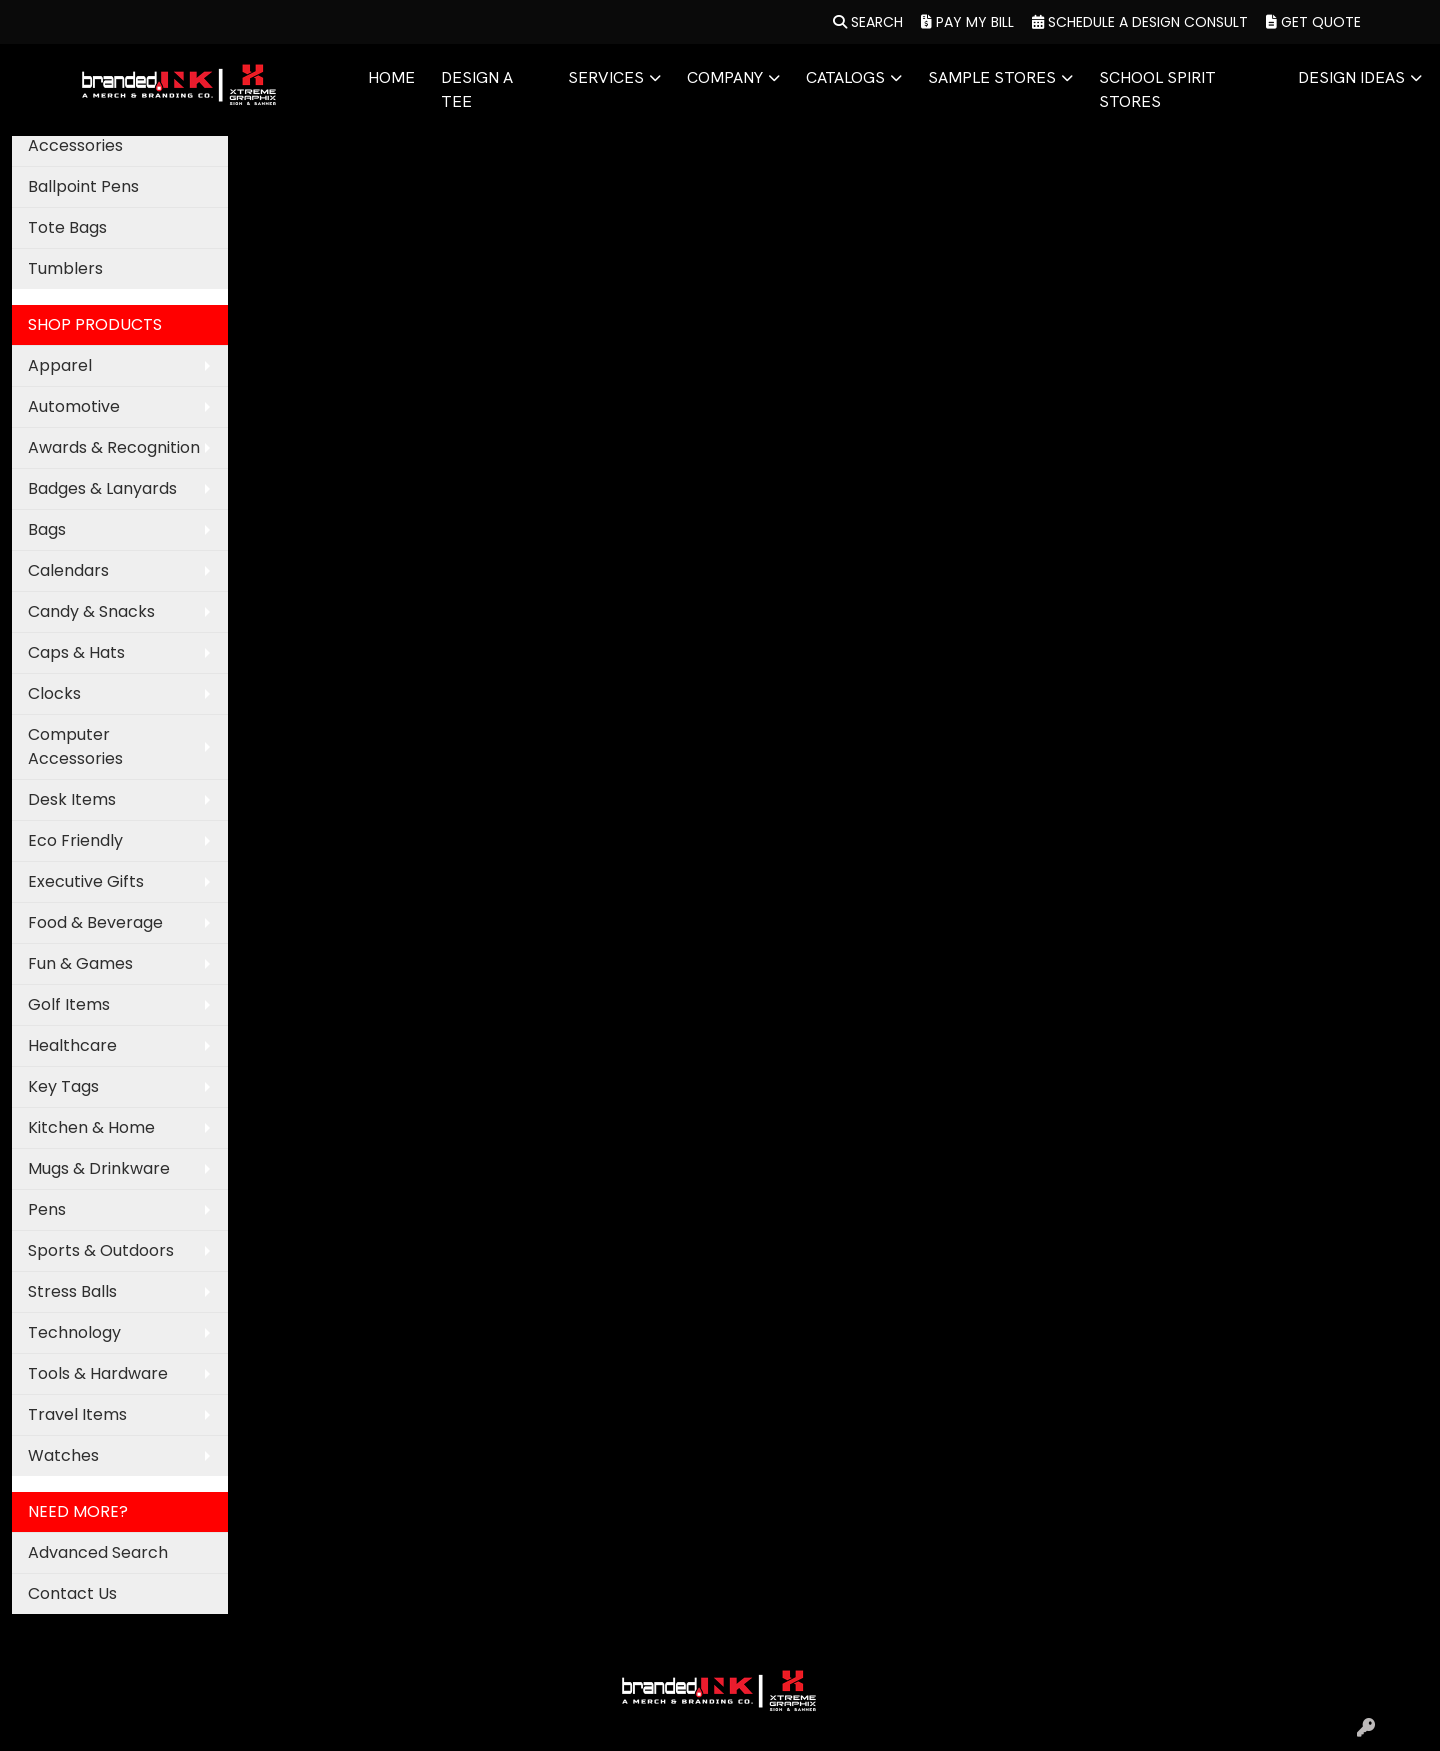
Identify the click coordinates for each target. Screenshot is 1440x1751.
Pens (47, 1209)
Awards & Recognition (114, 447)
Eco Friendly (75, 840)
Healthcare (72, 1045)
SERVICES (606, 77)
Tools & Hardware (98, 1373)
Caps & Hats (76, 652)
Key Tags (63, 1086)
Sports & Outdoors (101, 1250)
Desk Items (72, 799)
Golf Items (69, 1004)
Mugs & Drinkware (99, 1168)
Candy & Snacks (91, 611)
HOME (391, 77)
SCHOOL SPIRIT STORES (1157, 89)
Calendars (68, 570)
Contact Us (72, 1593)
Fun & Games (80, 963)
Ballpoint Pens (83, 186)
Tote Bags (67, 227)
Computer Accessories (75, 746)
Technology (74, 1332)
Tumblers (65, 268)
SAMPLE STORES (992, 77)
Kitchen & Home (91, 1127)
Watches (63, 1455)
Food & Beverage (95, 922)
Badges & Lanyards (102, 488)
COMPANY (725, 77)
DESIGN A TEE (477, 89)
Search (868, 22)
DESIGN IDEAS (1351, 77)
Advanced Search (98, 1552)
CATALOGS (845, 77)
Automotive (74, 406)
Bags (47, 529)
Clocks (54, 693)
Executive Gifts (86, 881)
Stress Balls (72, 1291)
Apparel (60, 365)
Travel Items (77, 1414)
